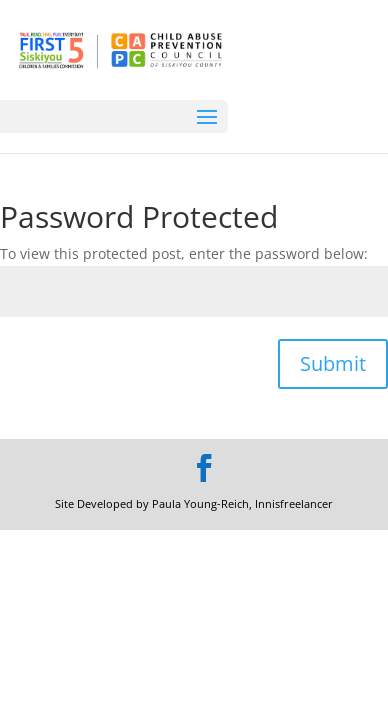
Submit (333, 363)
